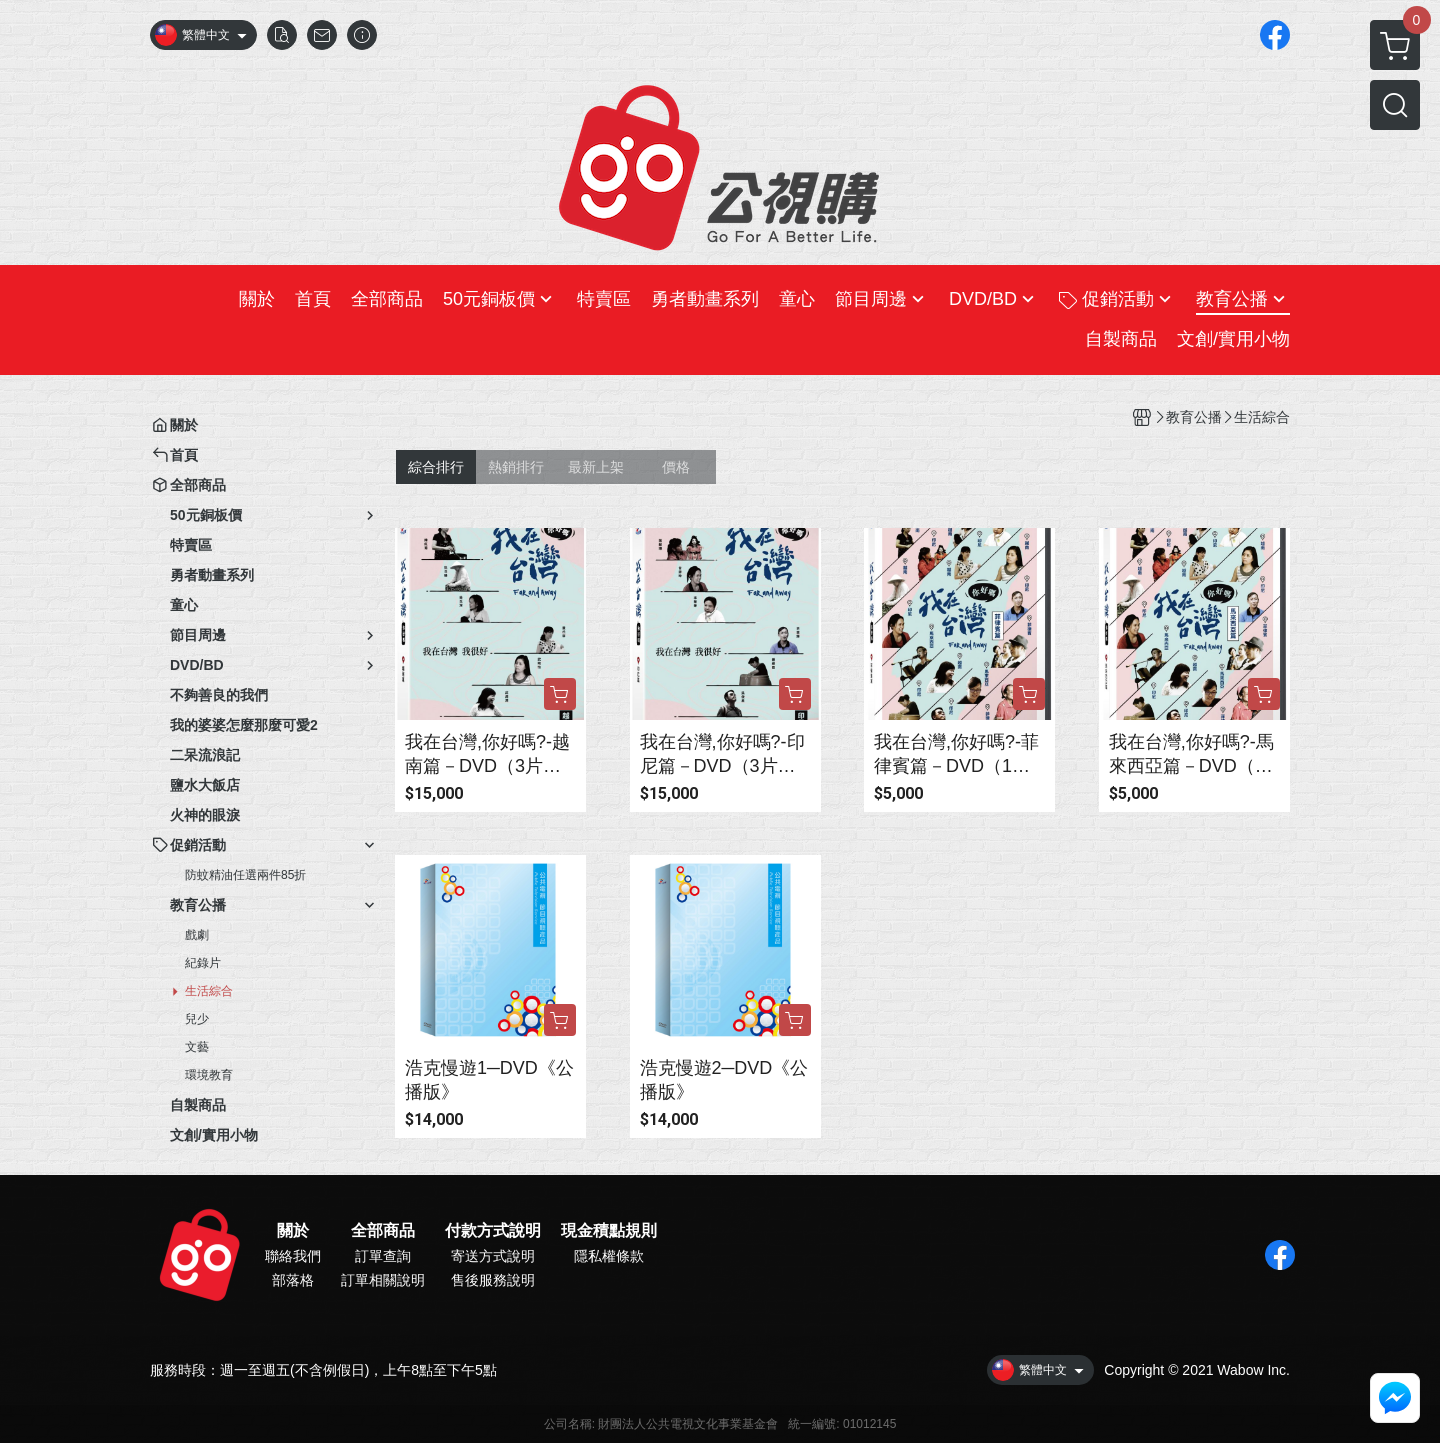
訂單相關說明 (383, 1280)
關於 (293, 1231)
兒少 (197, 1019)
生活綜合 (209, 991)
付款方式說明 (493, 1231)
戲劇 (197, 935)
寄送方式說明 (493, 1256)
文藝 (197, 1047)
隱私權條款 (609, 1256)
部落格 (293, 1280)
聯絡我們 (293, 1256)
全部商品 (383, 1231)
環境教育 (209, 1075)
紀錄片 (203, 963)
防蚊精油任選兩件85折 (245, 875)
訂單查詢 (383, 1256)
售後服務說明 (493, 1280)
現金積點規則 (609, 1231)
